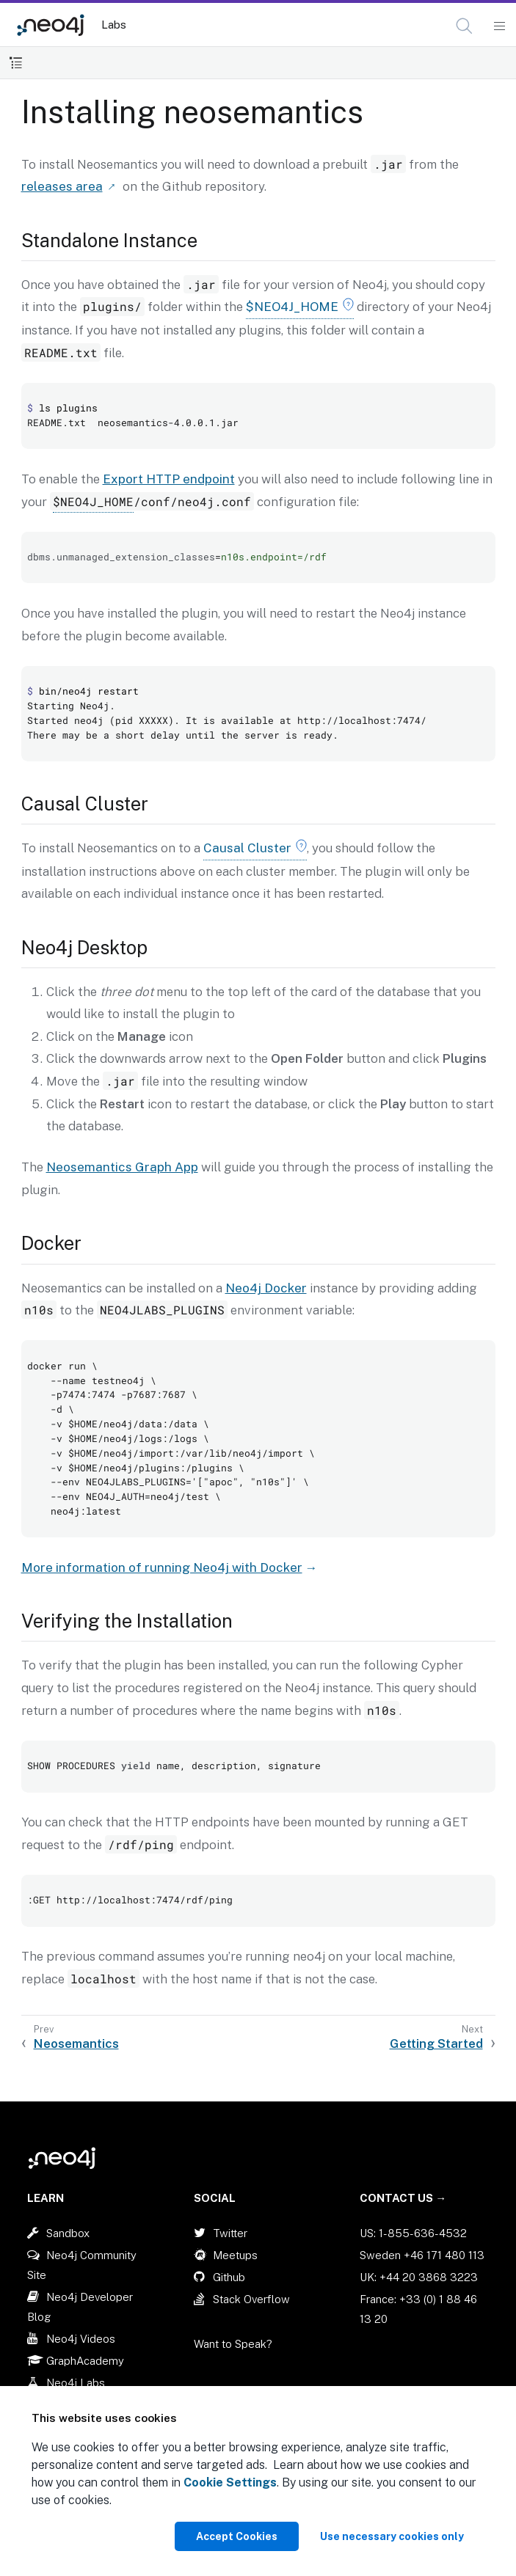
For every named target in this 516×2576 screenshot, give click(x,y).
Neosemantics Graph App (122, 1167)
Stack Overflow (251, 2299)
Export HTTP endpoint (169, 479)
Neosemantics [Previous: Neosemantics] (76, 2043)
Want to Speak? (233, 2344)
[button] (464, 26)
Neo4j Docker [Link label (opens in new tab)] (266, 1288)
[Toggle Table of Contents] (16, 62)
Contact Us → (403, 2198)
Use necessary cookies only (392, 2536)
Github (229, 2277)
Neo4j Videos (80, 2338)
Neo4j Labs (75, 2382)
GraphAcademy (85, 2360)
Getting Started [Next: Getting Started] (436, 2043)
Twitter (230, 2233)
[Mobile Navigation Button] (499, 26)
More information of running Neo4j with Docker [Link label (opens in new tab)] (161, 1567)
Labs (113, 24)
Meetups (235, 2255)
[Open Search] (465, 26)
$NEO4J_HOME (292, 306)
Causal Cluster (247, 848)
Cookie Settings (230, 2482)
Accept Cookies (236, 2536)
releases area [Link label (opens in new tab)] (62, 186)
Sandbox (68, 2233)
